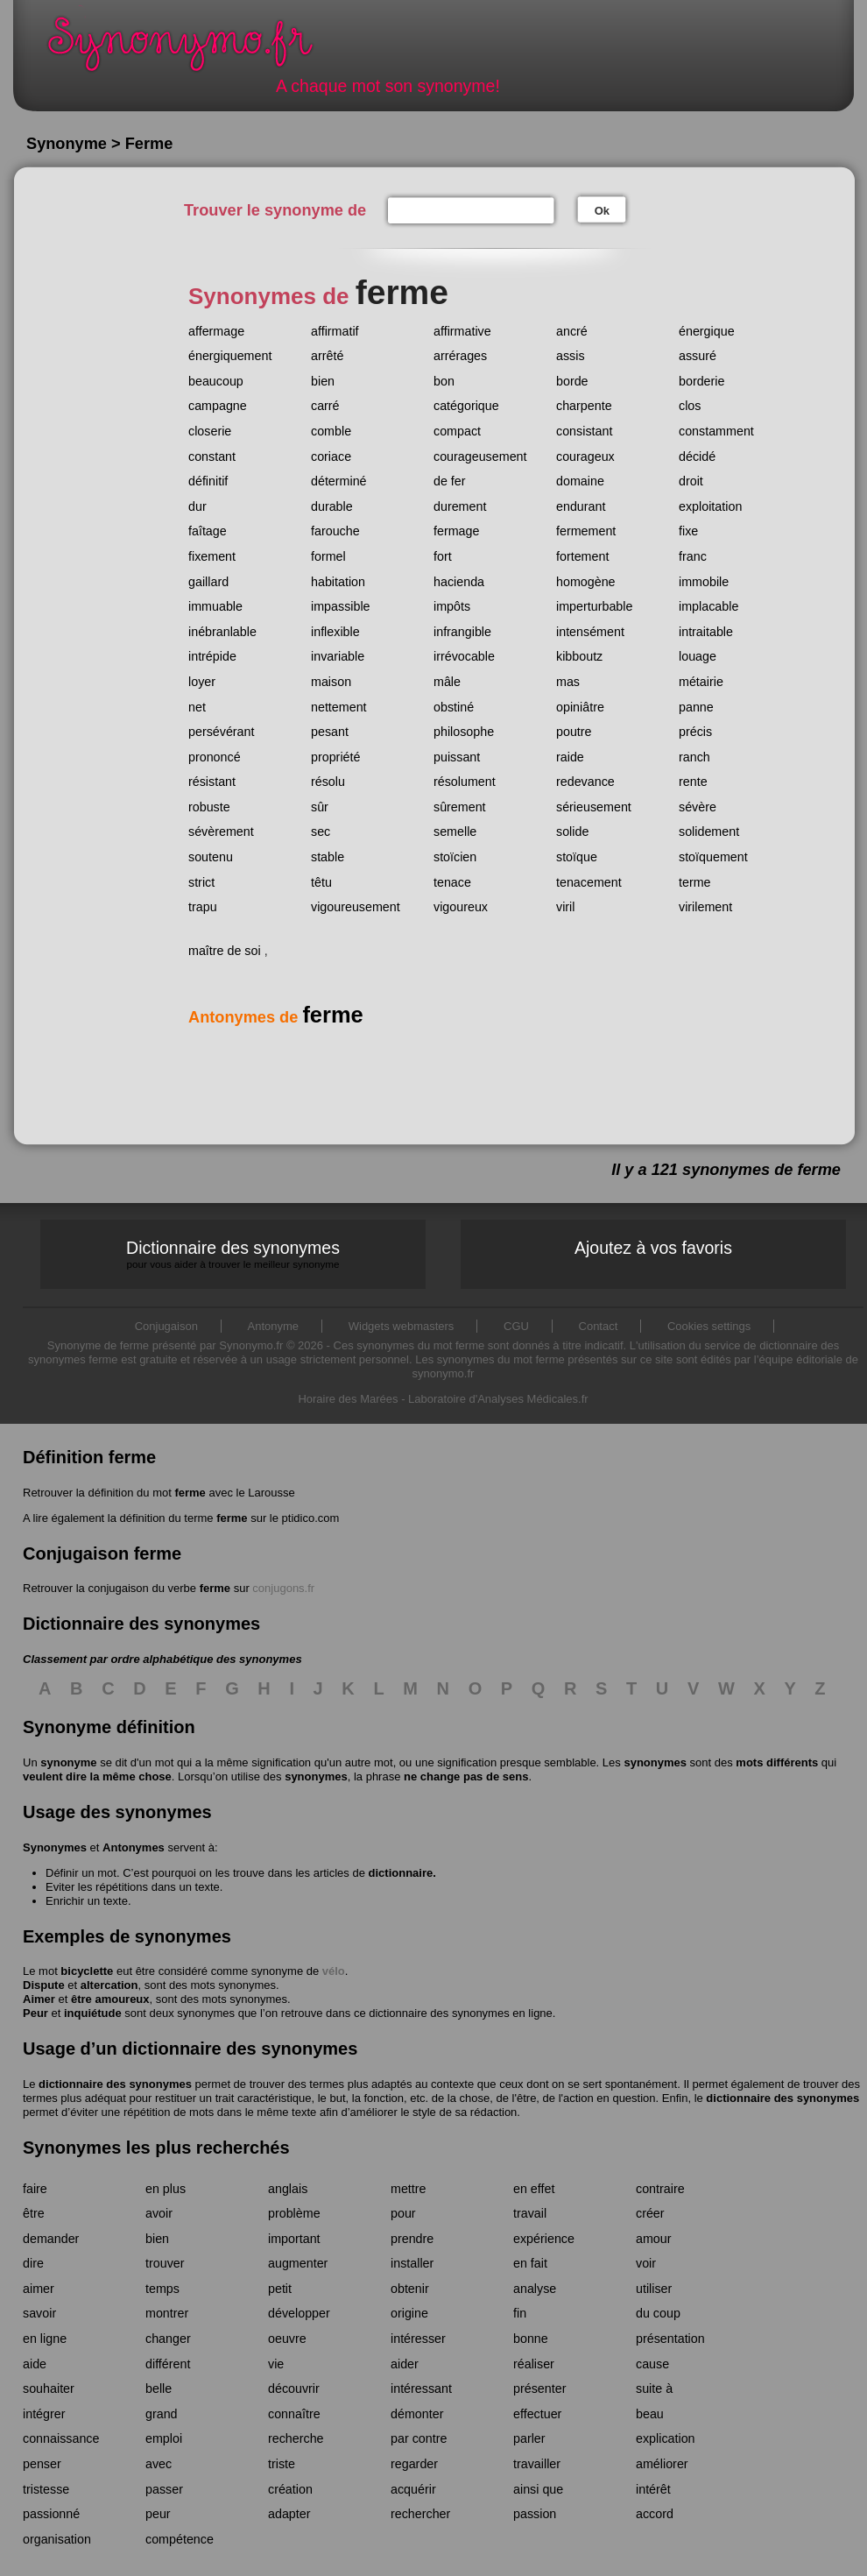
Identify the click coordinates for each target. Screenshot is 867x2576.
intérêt (653, 2489)
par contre (419, 2438)
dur (197, 506)
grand (161, 2414)
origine (409, 2313)
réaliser (533, 2364)
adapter (289, 2514)
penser (42, 2464)
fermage (456, 531)
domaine (580, 481)
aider (405, 2364)
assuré (697, 356)
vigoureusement (355, 907)
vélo (333, 1971)
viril (565, 907)
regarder (414, 2464)
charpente (584, 406)
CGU (516, 1326)
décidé (697, 456)
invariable (337, 656)
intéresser (418, 2339)
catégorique (466, 406)
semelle (455, 831)
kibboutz (579, 656)
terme (695, 882)
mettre (408, 2189)
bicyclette (86, 1971)
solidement (709, 831)
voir (646, 2263)
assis (570, 356)
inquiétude (93, 2013)
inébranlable (222, 632)
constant (212, 456)
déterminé (339, 481)
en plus (165, 2189)
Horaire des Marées (348, 1398)
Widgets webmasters (402, 1326)
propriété (335, 757)
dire (33, 2263)
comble (331, 431)
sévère (697, 807)
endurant (580, 506)
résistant (212, 782)
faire (35, 2189)
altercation (109, 1985)
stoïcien (455, 857)
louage (697, 656)
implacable (708, 606)
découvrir (294, 2388)
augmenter (298, 2263)
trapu (202, 907)
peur (158, 2514)
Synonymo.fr (191, 48)
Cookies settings (709, 1326)
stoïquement (713, 857)
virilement (705, 907)
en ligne (45, 2339)
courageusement (480, 456)
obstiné (454, 707)
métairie (701, 682)
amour (654, 2239)
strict (201, 882)
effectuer (537, 2414)
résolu (328, 782)
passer (164, 2489)
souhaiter (48, 2388)
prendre (412, 2239)
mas (568, 682)
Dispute (44, 1985)
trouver (165, 2263)
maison (331, 682)
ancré (572, 331)
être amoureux (110, 1999)
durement (460, 506)
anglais (287, 2189)
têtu (321, 882)
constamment (716, 431)
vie (276, 2364)
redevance (585, 782)
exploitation (710, 506)
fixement (212, 556)
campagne (217, 406)
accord (654, 2514)
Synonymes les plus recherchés (156, 2147)
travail (529, 2213)
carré (325, 406)
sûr (319, 807)
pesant (330, 732)
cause (652, 2364)
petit (280, 2289)
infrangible (462, 632)
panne (696, 707)
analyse (534, 2289)
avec (158, 2464)
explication (665, 2438)
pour (403, 2213)
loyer (201, 682)
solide (572, 831)
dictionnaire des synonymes (115, 2084)
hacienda (459, 582)
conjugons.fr (283, 1588)
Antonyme (274, 1326)
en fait (530, 2263)
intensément (590, 632)
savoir (39, 2313)
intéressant (421, 2388)
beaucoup (215, 381)
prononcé (214, 757)
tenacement (589, 882)
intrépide (212, 656)
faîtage (207, 531)
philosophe (464, 732)
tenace (452, 882)
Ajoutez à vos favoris (653, 1247)
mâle (447, 682)
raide (570, 757)
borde (572, 381)
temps (162, 2289)
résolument (465, 782)
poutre (574, 732)
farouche (335, 531)
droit (691, 481)
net (197, 707)
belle (158, 2388)
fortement (582, 556)
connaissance (61, 2438)
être (34, 2213)
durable (332, 506)
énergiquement (229, 356)
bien (323, 381)
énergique (707, 331)
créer (650, 2213)
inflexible (335, 632)
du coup (658, 2313)
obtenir (410, 2289)
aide (34, 2364)
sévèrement (221, 831)
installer (412, 2263)
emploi (163, 2438)
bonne (530, 2339)
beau (650, 2414)
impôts (452, 606)
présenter (539, 2388)
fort (443, 556)
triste (281, 2464)
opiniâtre (580, 707)
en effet (533, 2189)
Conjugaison (166, 1326)
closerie (209, 431)
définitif (208, 481)
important (294, 2239)
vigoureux (461, 907)
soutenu (210, 857)
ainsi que (538, 2489)
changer (168, 2339)
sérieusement (593, 807)
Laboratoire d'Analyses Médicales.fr (498, 1398)
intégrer (44, 2414)
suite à (654, 2388)
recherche (296, 2438)
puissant (457, 757)
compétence (179, 2539)
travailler (536, 2464)
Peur (35, 2013)
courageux (585, 456)
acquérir (413, 2489)
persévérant (221, 732)
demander (51, 2239)
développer (299, 2313)
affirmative (462, 331)
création (290, 2489)
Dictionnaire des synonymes (233, 1254)
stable (327, 857)
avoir (159, 2213)
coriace (331, 456)
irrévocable (464, 656)
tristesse (46, 2489)
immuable (215, 606)
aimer (38, 2289)
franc (693, 556)
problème (294, 2213)
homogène (586, 582)
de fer (450, 481)
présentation (670, 2339)
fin (519, 2313)
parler (529, 2438)
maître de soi (224, 951)
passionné (51, 2514)
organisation (57, 2539)
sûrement (460, 807)
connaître (294, 2414)
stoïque (576, 857)
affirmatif (335, 331)
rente (693, 782)
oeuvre (287, 2339)
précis (695, 732)
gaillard (208, 582)
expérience (543, 2239)
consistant (584, 431)
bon (444, 381)
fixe (688, 531)
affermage (216, 331)
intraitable (706, 632)
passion (534, 2514)
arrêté (327, 356)
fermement (586, 531)
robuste (209, 807)
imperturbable (594, 606)
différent (167, 2364)
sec (320, 831)
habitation (338, 582)
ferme (189, 1492)
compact (457, 431)
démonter (417, 2414)
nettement (339, 707)
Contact (598, 1326)
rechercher (420, 2514)
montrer (166, 2313)
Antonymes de (275, 1017)
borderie (701, 381)
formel (328, 556)
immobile (704, 582)
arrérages (460, 356)
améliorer (662, 2464)
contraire (660, 2189)
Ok (602, 210)
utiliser (654, 2289)
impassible (340, 606)
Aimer (39, 1999)
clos (690, 406)
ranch (694, 757)
